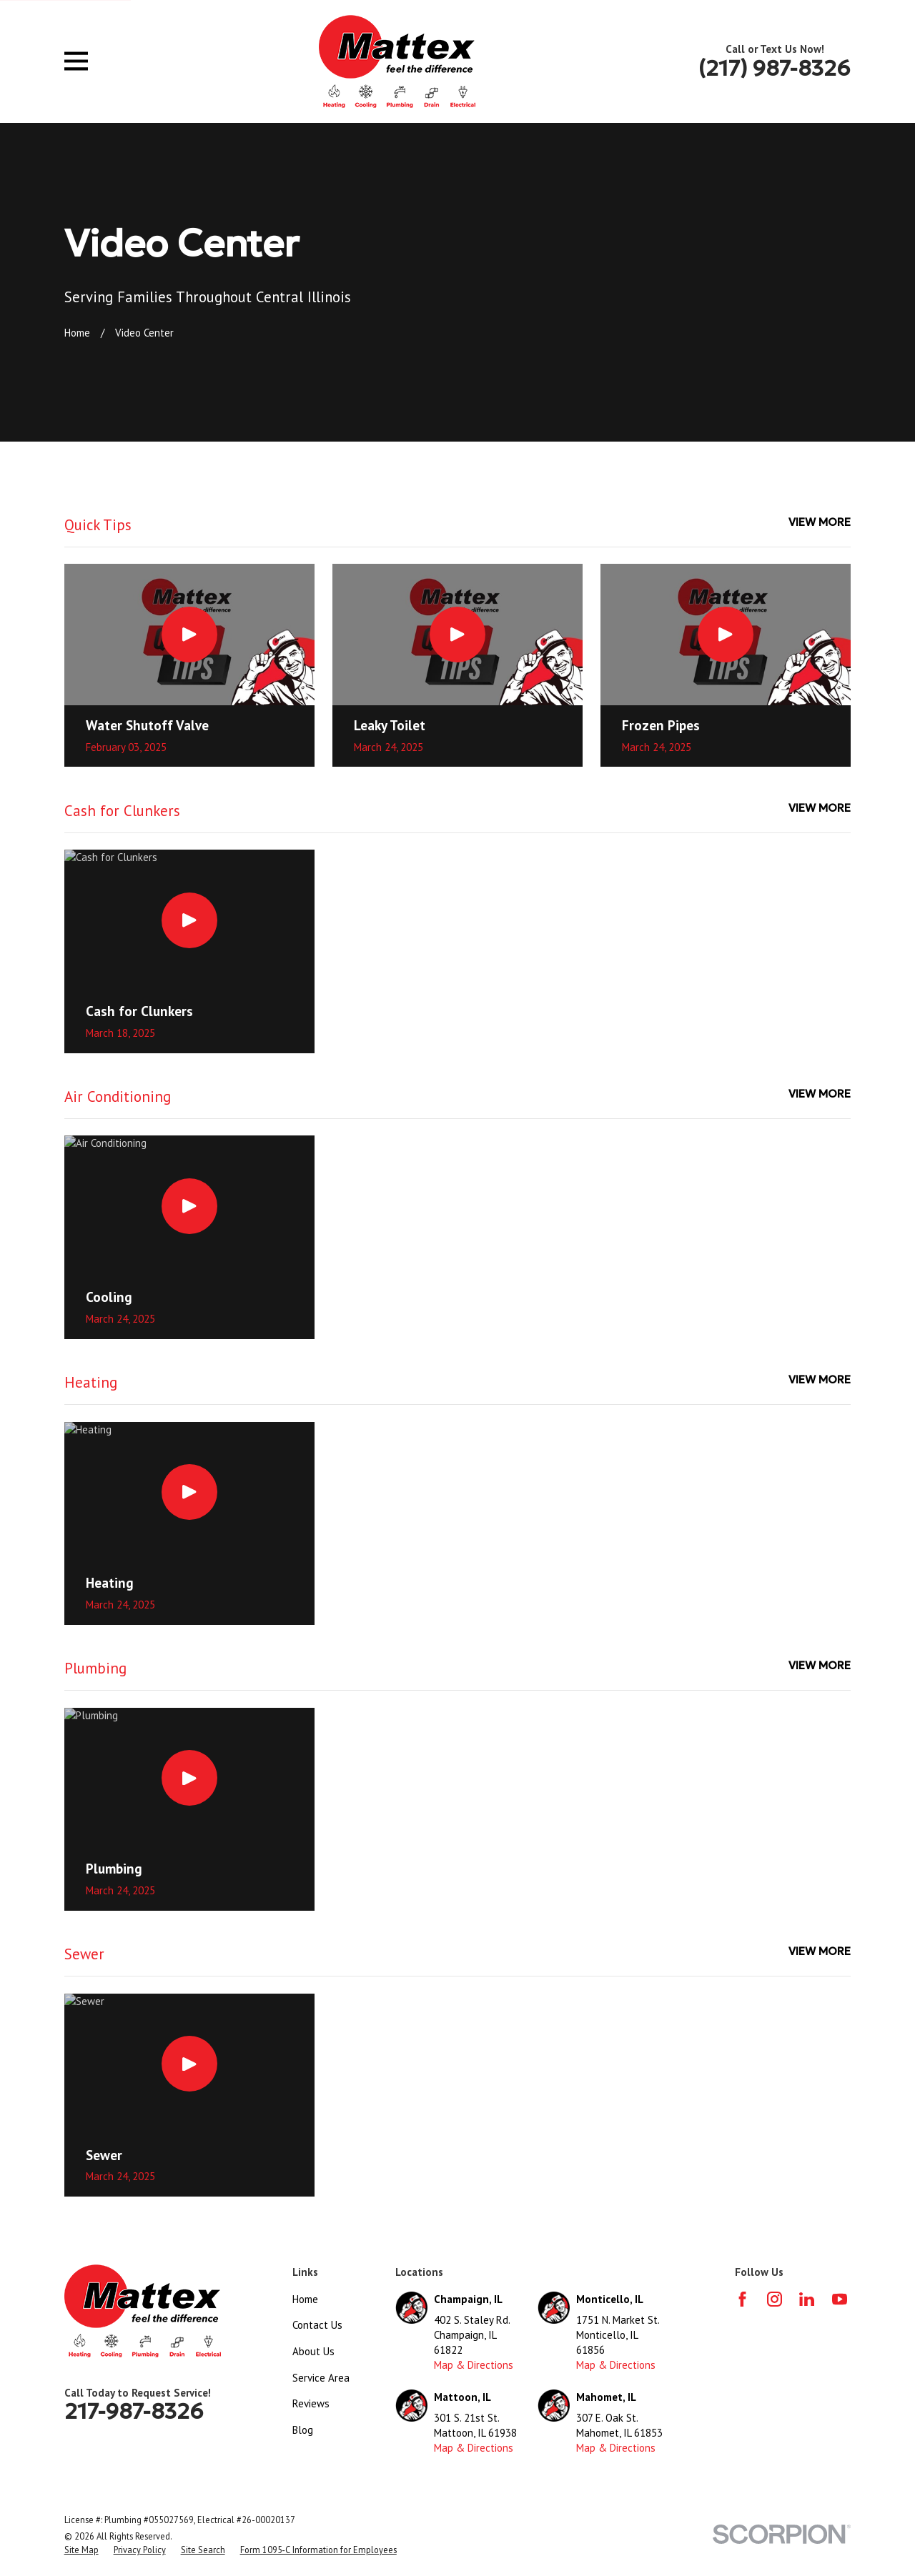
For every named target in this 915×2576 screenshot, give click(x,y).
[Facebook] (742, 2299)
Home (305, 2299)
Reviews (311, 2403)
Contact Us (317, 2325)
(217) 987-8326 (774, 68)
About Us (313, 2351)
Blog (302, 2430)
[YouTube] (839, 2299)
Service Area (321, 2377)
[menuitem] (81, 2550)
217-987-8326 (134, 2411)
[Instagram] (774, 2299)
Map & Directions (473, 2365)
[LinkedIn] (806, 2299)
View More (819, 522)
